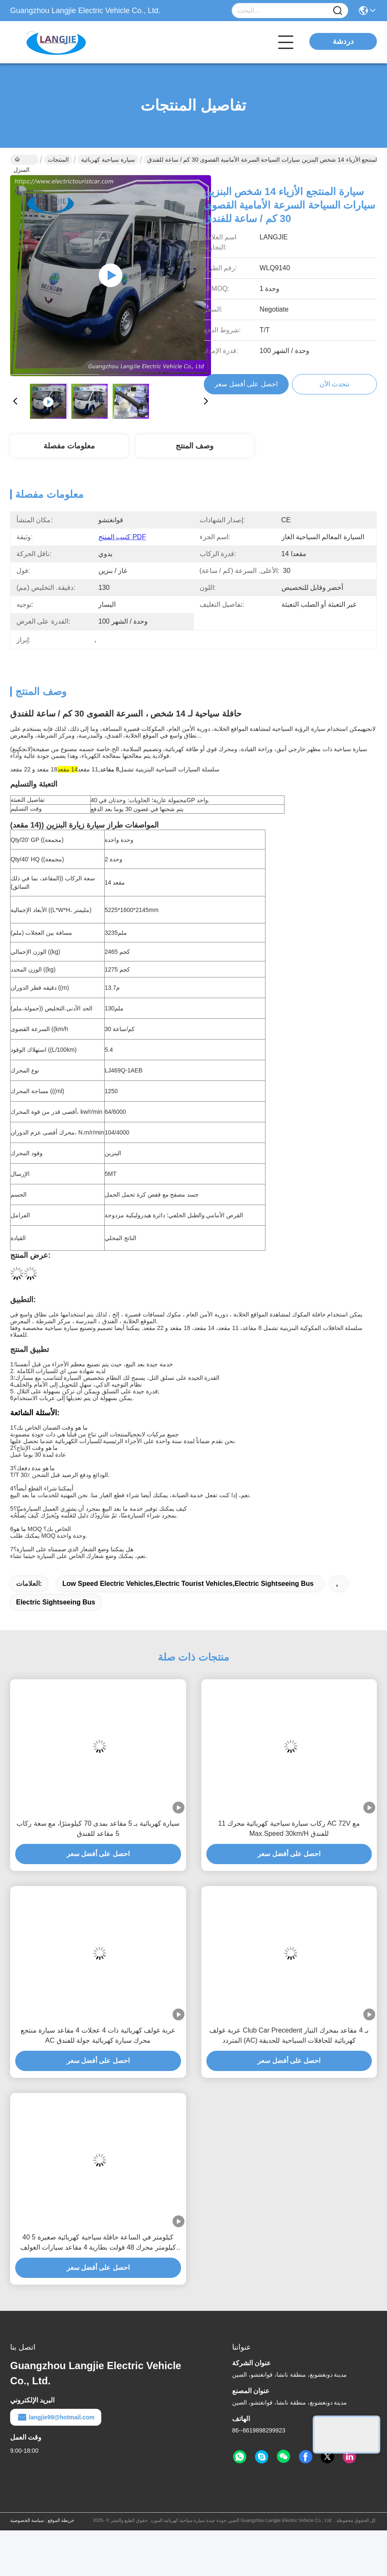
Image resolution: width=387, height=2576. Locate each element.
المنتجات (58, 159)
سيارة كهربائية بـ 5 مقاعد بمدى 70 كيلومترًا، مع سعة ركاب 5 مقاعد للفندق (97, 1828)
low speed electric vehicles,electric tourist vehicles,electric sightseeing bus (188, 1583)
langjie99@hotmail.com (56, 2417)
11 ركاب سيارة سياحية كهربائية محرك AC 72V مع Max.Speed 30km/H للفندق (289, 1828)
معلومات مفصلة (69, 446)
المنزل (22, 160)
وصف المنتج (195, 446)
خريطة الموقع (61, 2520)
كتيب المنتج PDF (122, 536)
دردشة (343, 41)
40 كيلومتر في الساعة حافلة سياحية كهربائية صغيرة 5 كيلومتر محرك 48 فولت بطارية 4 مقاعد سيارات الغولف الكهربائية (98, 2243)
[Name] (338, 10)
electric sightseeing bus (55, 1602)
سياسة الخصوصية (27, 2520)
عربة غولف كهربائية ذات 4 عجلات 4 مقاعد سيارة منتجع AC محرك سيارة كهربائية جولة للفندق (98, 2035)
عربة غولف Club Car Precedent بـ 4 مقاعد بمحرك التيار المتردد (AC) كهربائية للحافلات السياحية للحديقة (288, 2035)
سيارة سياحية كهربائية (108, 159)
